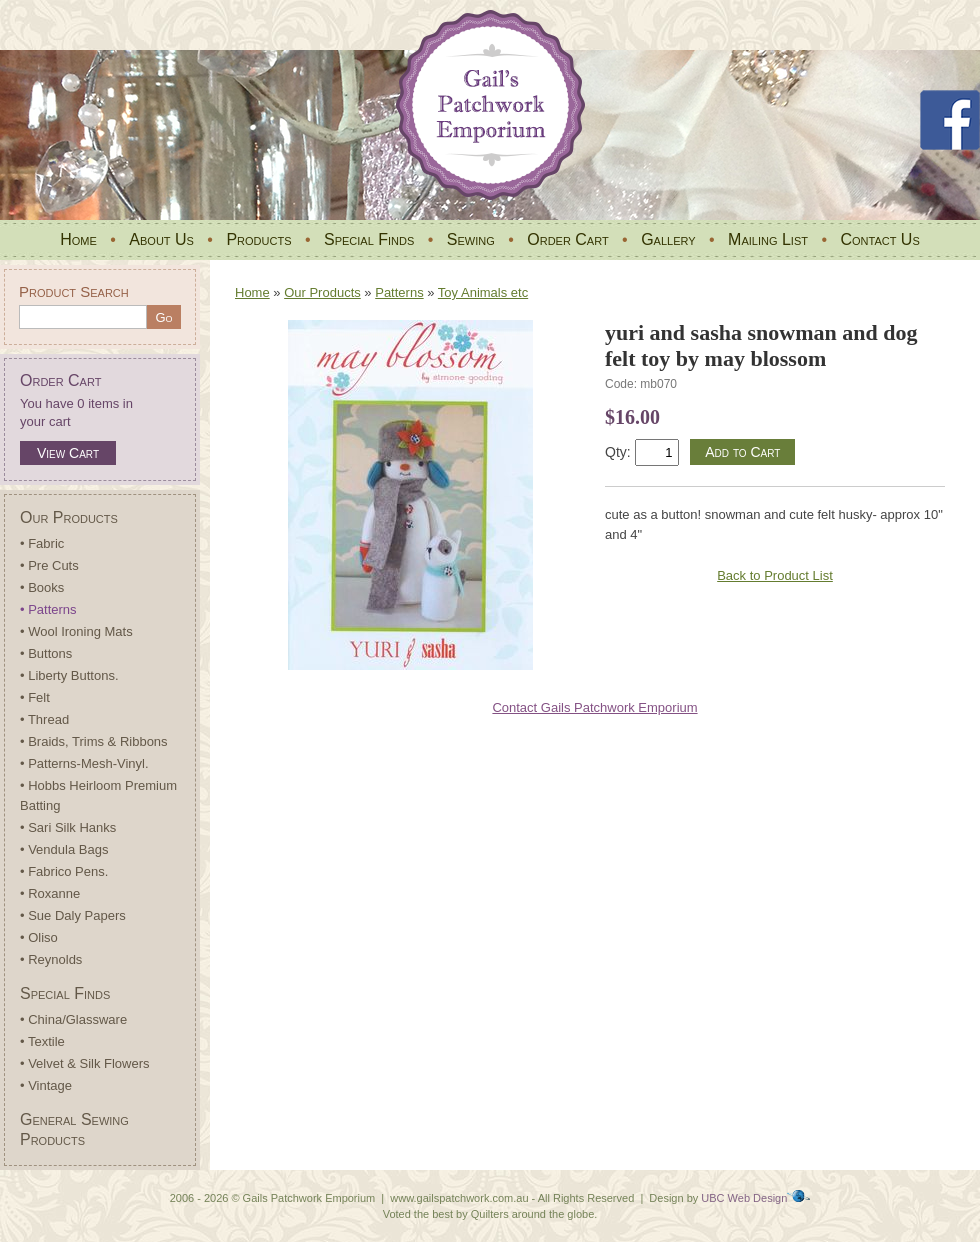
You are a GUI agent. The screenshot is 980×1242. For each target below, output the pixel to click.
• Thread (44, 719)
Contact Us (879, 239)
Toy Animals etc (483, 292)
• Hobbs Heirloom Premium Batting (98, 795)
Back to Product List (775, 575)
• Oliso (39, 937)
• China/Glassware (73, 1019)
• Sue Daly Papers (73, 915)
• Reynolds (51, 959)
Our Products (69, 517)
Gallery (668, 239)
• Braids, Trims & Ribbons (94, 741)
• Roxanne (50, 893)
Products (258, 239)
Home (78, 239)
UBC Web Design (744, 1198)
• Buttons (46, 653)
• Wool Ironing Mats (76, 631)
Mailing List (768, 239)
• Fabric (42, 543)
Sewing (471, 239)
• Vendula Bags (64, 849)
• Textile (42, 1041)
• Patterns (48, 609)
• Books (42, 587)
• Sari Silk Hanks (68, 827)
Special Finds (369, 239)
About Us (161, 239)
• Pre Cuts (49, 565)
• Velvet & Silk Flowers (85, 1063)
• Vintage (46, 1085)
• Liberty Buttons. (69, 675)
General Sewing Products (74, 1129)
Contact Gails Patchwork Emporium (594, 707)
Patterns (399, 292)
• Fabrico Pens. (64, 871)
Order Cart (567, 239)
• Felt (35, 697)
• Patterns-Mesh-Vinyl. (84, 763)
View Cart (68, 453)
